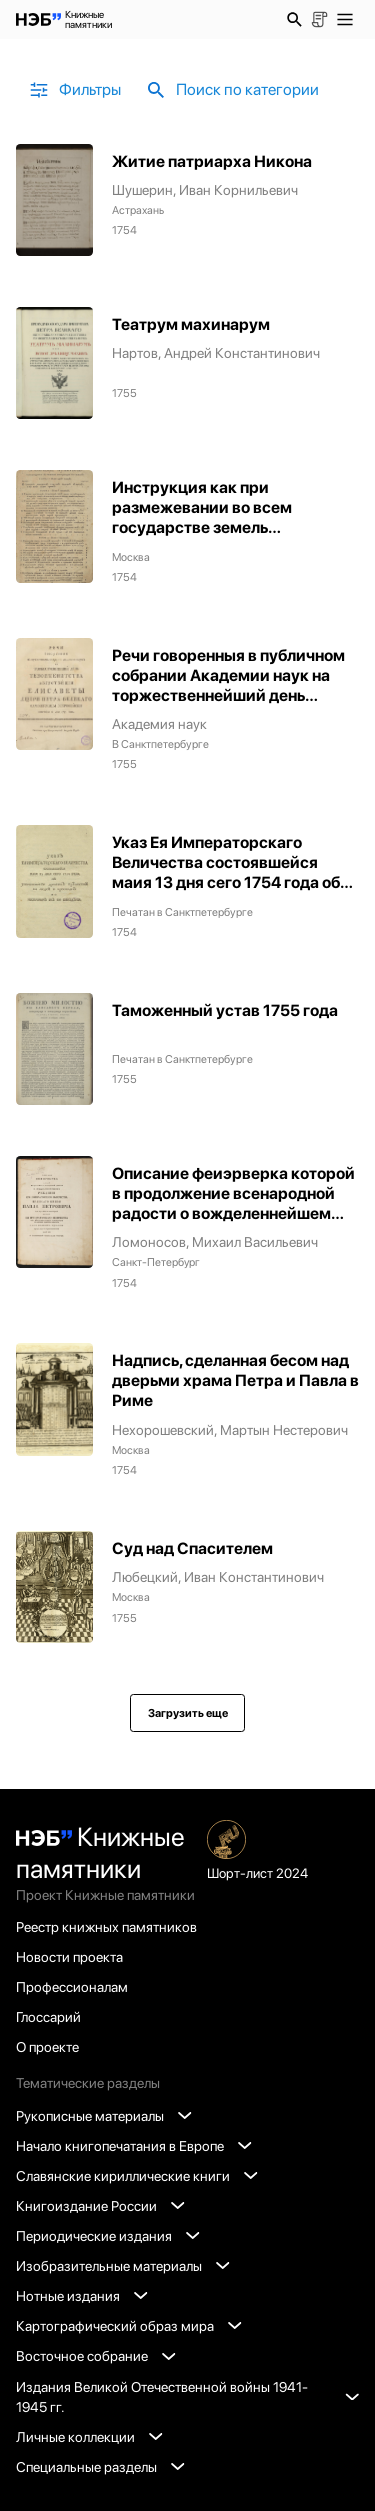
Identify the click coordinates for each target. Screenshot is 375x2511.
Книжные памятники (100, 1852)
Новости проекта (69, 1957)
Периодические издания (107, 2236)
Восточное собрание (95, 2356)
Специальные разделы (100, 2467)
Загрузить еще (188, 1713)
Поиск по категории (231, 90)
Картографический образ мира (128, 2326)
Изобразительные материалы (122, 2266)
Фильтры (74, 90)
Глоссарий (48, 2017)
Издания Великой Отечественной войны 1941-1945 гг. (187, 2397)
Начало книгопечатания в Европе (133, 2146)
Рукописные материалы (103, 2116)
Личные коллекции (89, 2437)
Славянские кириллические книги (136, 2176)
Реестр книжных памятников (106, 1927)
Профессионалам (72, 1987)
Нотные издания (81, 2296)
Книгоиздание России (100, 2206)
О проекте (47, 2047)
